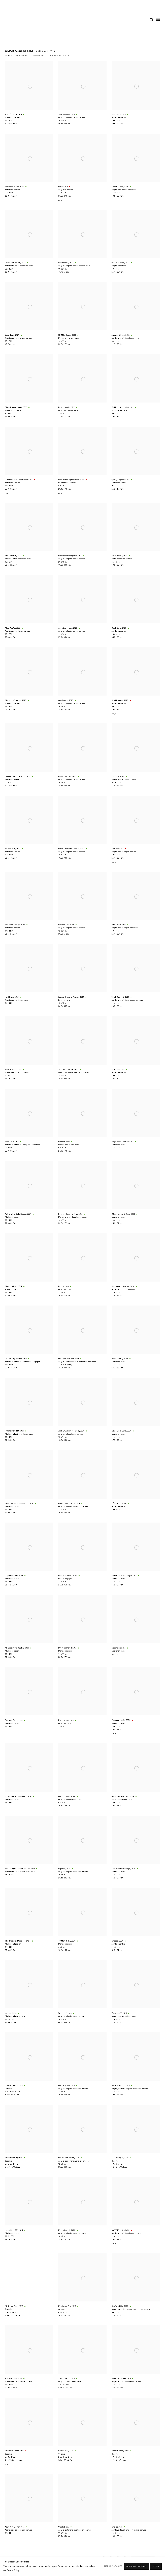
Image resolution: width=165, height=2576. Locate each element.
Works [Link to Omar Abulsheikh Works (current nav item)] (8, 56)
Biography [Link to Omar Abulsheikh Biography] (21, 56)
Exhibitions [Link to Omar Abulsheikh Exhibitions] (37, 56)
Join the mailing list (124, 2559)
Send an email (117, 2559)
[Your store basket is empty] (151, 19)
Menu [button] (157, 19)
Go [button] (158, 2558)
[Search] (143, 2558)
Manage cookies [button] (12, 2558)
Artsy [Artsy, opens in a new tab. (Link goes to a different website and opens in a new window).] (110, 2559)
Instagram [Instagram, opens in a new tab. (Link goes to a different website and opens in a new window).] (103, 2559)
